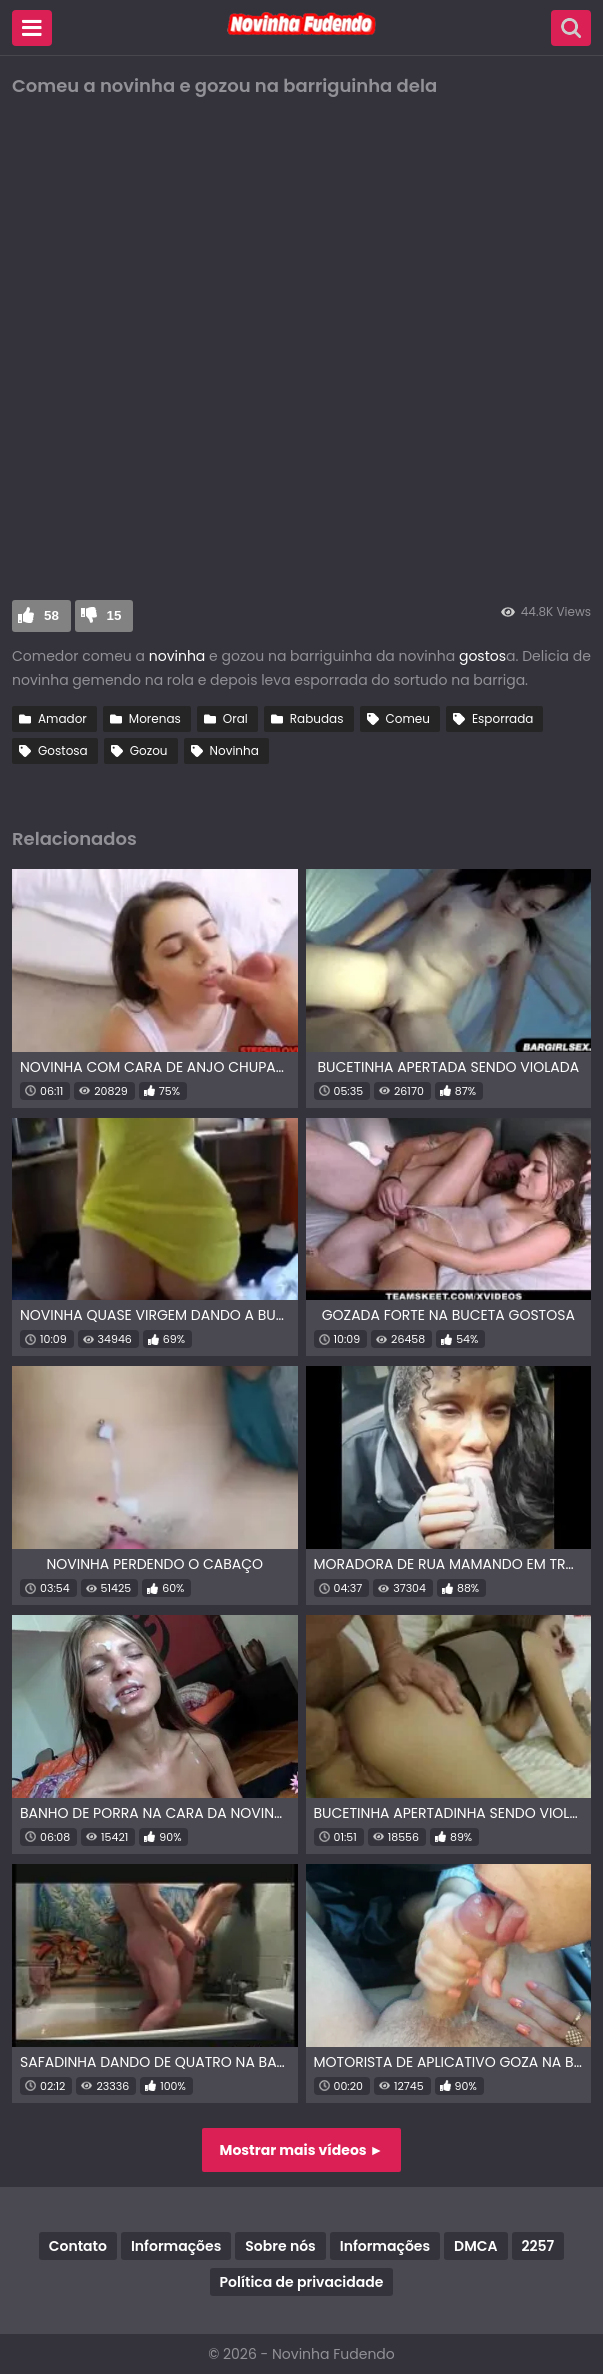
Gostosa (63, 750)
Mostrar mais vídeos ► (302, 2150)
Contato (78, 2246)
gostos (482, 656)
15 (114, 615)
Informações (176, 2246)
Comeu (408, 718)
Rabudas (317, 718)
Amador (62, 718)
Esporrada (503, 718)
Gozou (149, 750)
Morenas (155, 718)
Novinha (234, 750)
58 (51, 615)
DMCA (475, 2246)
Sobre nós (280, 2246)
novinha (177, 656)
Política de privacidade (302, 2282)
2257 (538, 2246)
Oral (235, 718)
